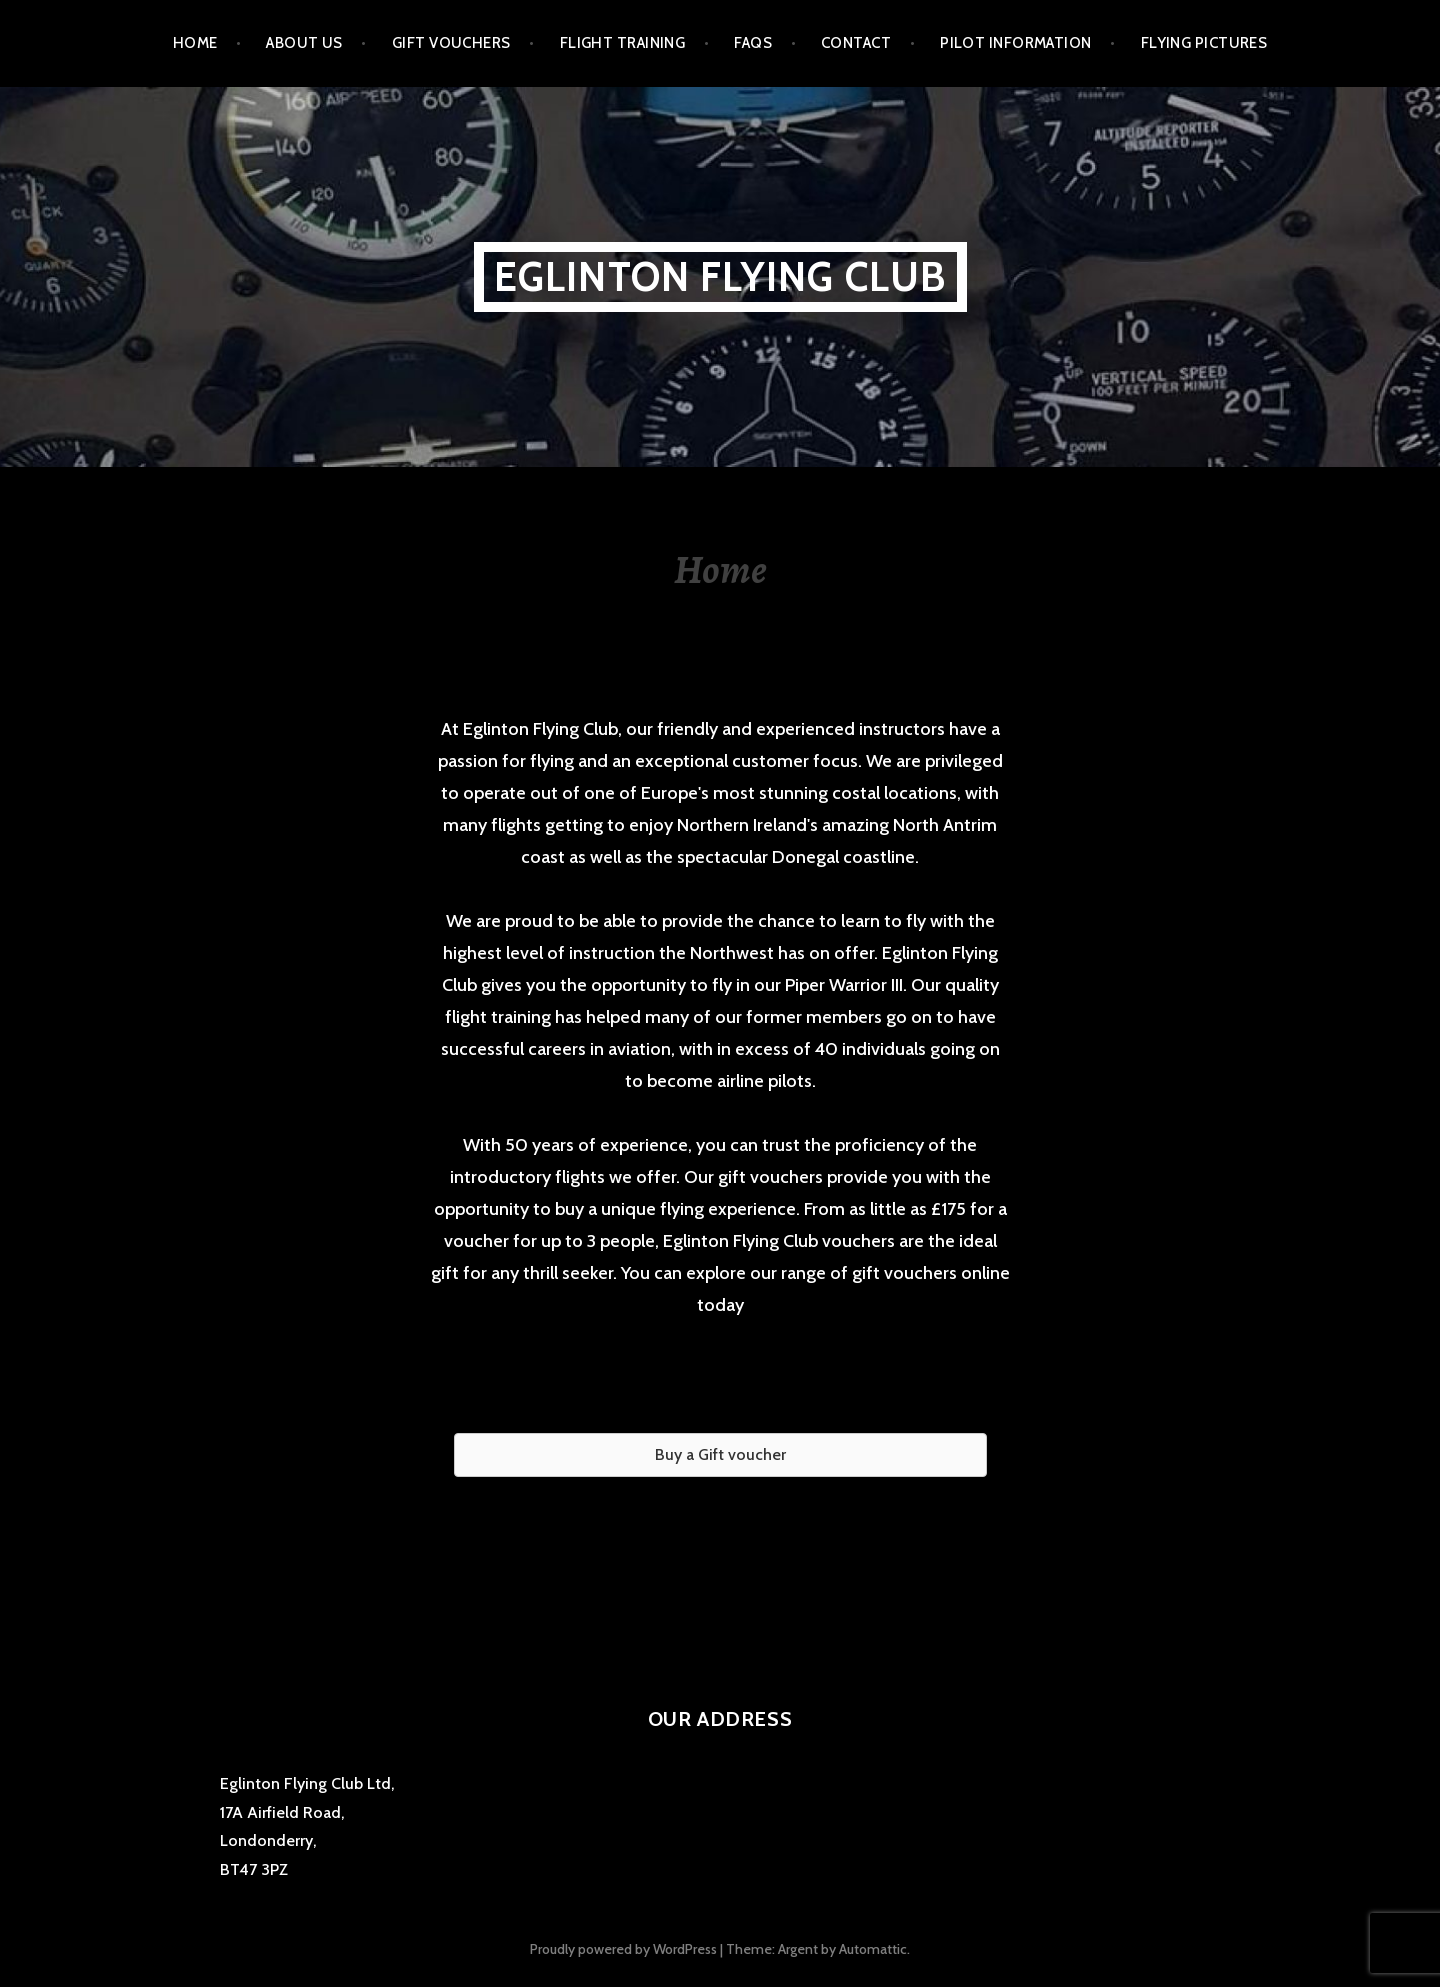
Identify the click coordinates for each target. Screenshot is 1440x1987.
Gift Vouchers (451, 43)
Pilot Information (1016, 43)
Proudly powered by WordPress (623, 1949)
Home (195, 43)
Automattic (873, 1949)
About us (304, 43)
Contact (856, 43)
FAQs (753, 43)
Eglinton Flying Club (720, 276)
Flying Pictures (1204, 43)
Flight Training (623, 43)
